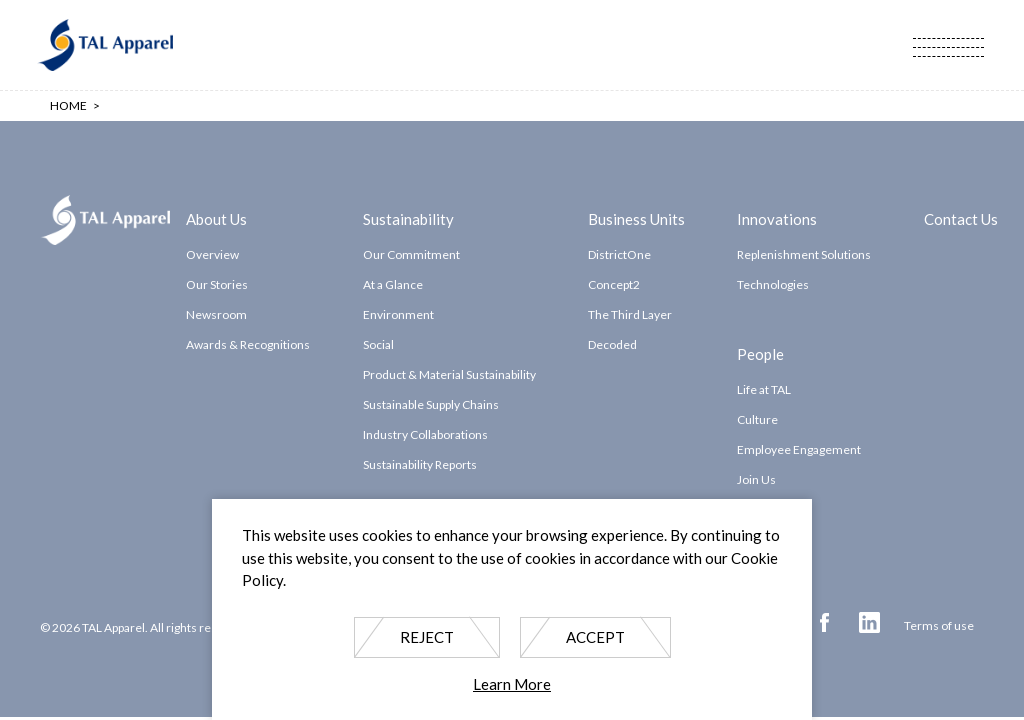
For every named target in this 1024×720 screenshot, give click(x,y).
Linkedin (869, 622)
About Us (216, 218)
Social (378, 344)
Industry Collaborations (425, 434)
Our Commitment (411, 254)
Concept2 (614, 284)
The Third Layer (630, 314)
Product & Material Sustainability (449, 374)
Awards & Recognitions (248, 344)
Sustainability (408, 218)
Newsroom (216, 314)
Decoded (612, 344)
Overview (212, 254)
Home (68, 105)
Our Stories (217, 284)
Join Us (756, 479)
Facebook (824, 622)
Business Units (636, 218)
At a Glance (393, 284)
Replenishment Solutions (804, 254)
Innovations (777, 218)
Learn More (512, 684)
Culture (757, 419)
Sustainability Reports (420, 464)
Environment (398, 314)
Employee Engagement (799, 449)
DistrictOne (619, 254)
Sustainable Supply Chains (431, 404)
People (760, 353)
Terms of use (939, 625)
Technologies (773, 284)
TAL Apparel (105, 45)
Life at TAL (764, 389)
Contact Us (961, 218)
